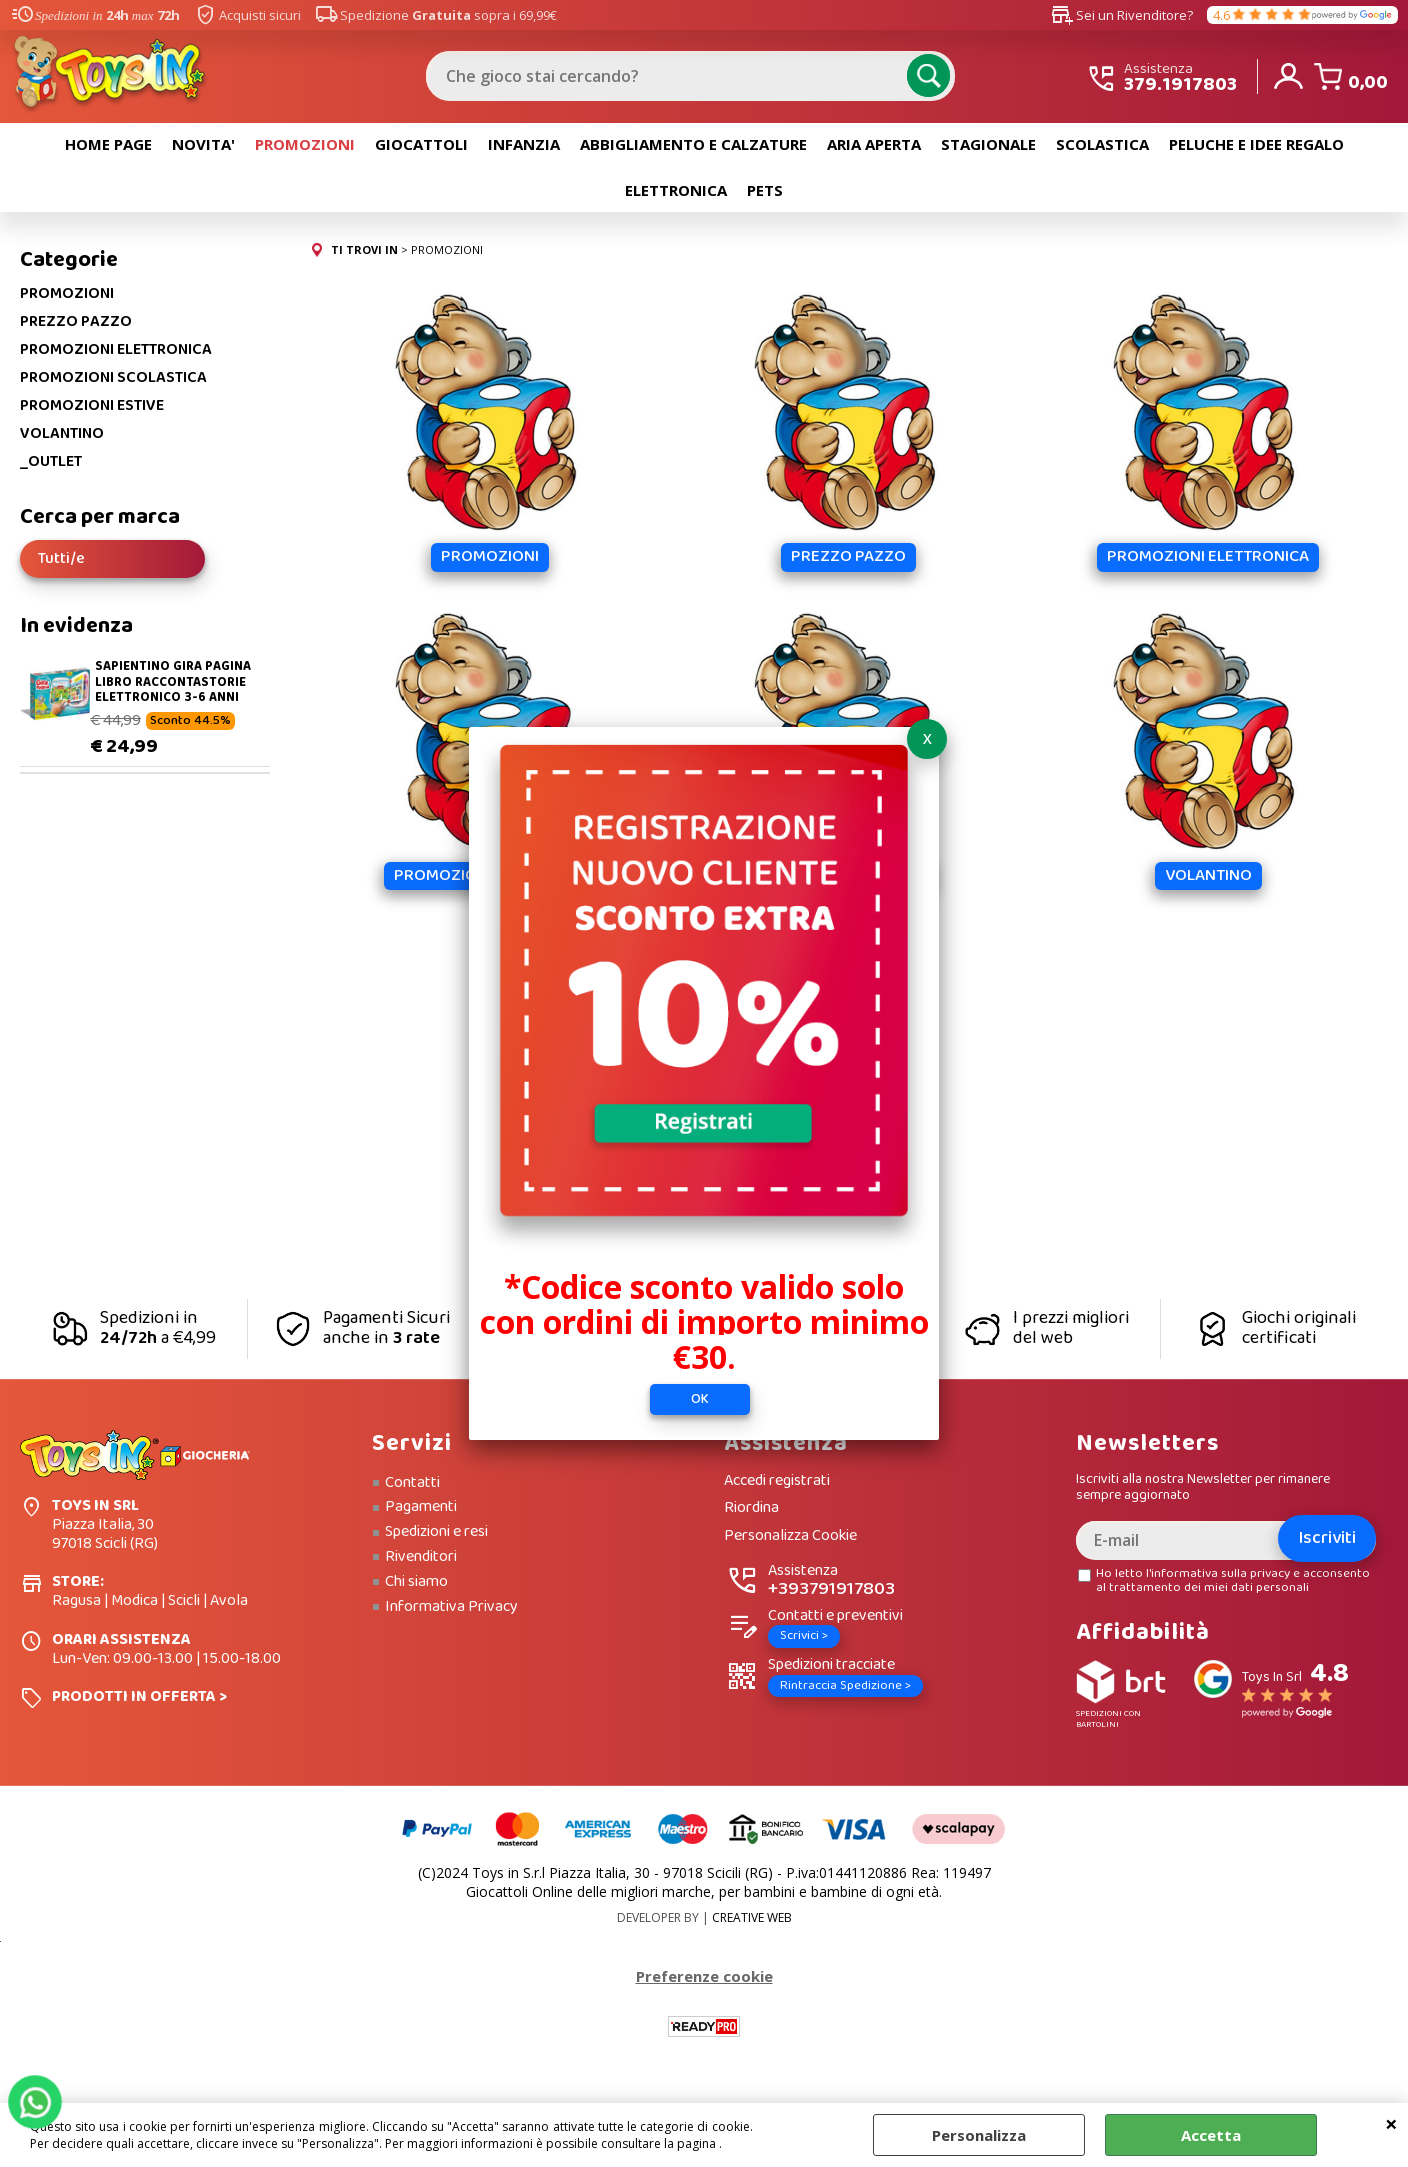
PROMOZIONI (305, 144)
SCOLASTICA (1102, 144)
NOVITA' (203, 144)
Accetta (1211, 2135)
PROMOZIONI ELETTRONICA (116, 350)
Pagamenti (421, 1507)
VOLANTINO (62, 434)
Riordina (751, 1508)
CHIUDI (1391, 2123)
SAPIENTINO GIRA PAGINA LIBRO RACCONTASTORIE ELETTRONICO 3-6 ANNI (173, 682)
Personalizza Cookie (790, 1536)
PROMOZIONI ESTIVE (92, 406)
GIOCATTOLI (421, 144)
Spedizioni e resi (436, 1532)
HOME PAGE (108, 144)
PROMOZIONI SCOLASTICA (113, 378)
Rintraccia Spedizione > (845, 1685)
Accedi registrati (777, 1481)
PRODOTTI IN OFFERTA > (139, 1696)
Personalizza (979, 2135)
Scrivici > (804, 1635)
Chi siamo (416, 1582)
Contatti (412, 1483)
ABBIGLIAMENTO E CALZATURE (693, 144)
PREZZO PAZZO (76, 322)
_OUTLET (51, 462)
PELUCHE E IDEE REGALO (1256, 144)
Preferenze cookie (704, 1976)
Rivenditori (421, 1557)
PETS (765, 190)
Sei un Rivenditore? (1122, 15)
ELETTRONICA (676, 190)
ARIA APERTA (874, 144)
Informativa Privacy (451, 1607)
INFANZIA (524, 144)
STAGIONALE (988, 144)
